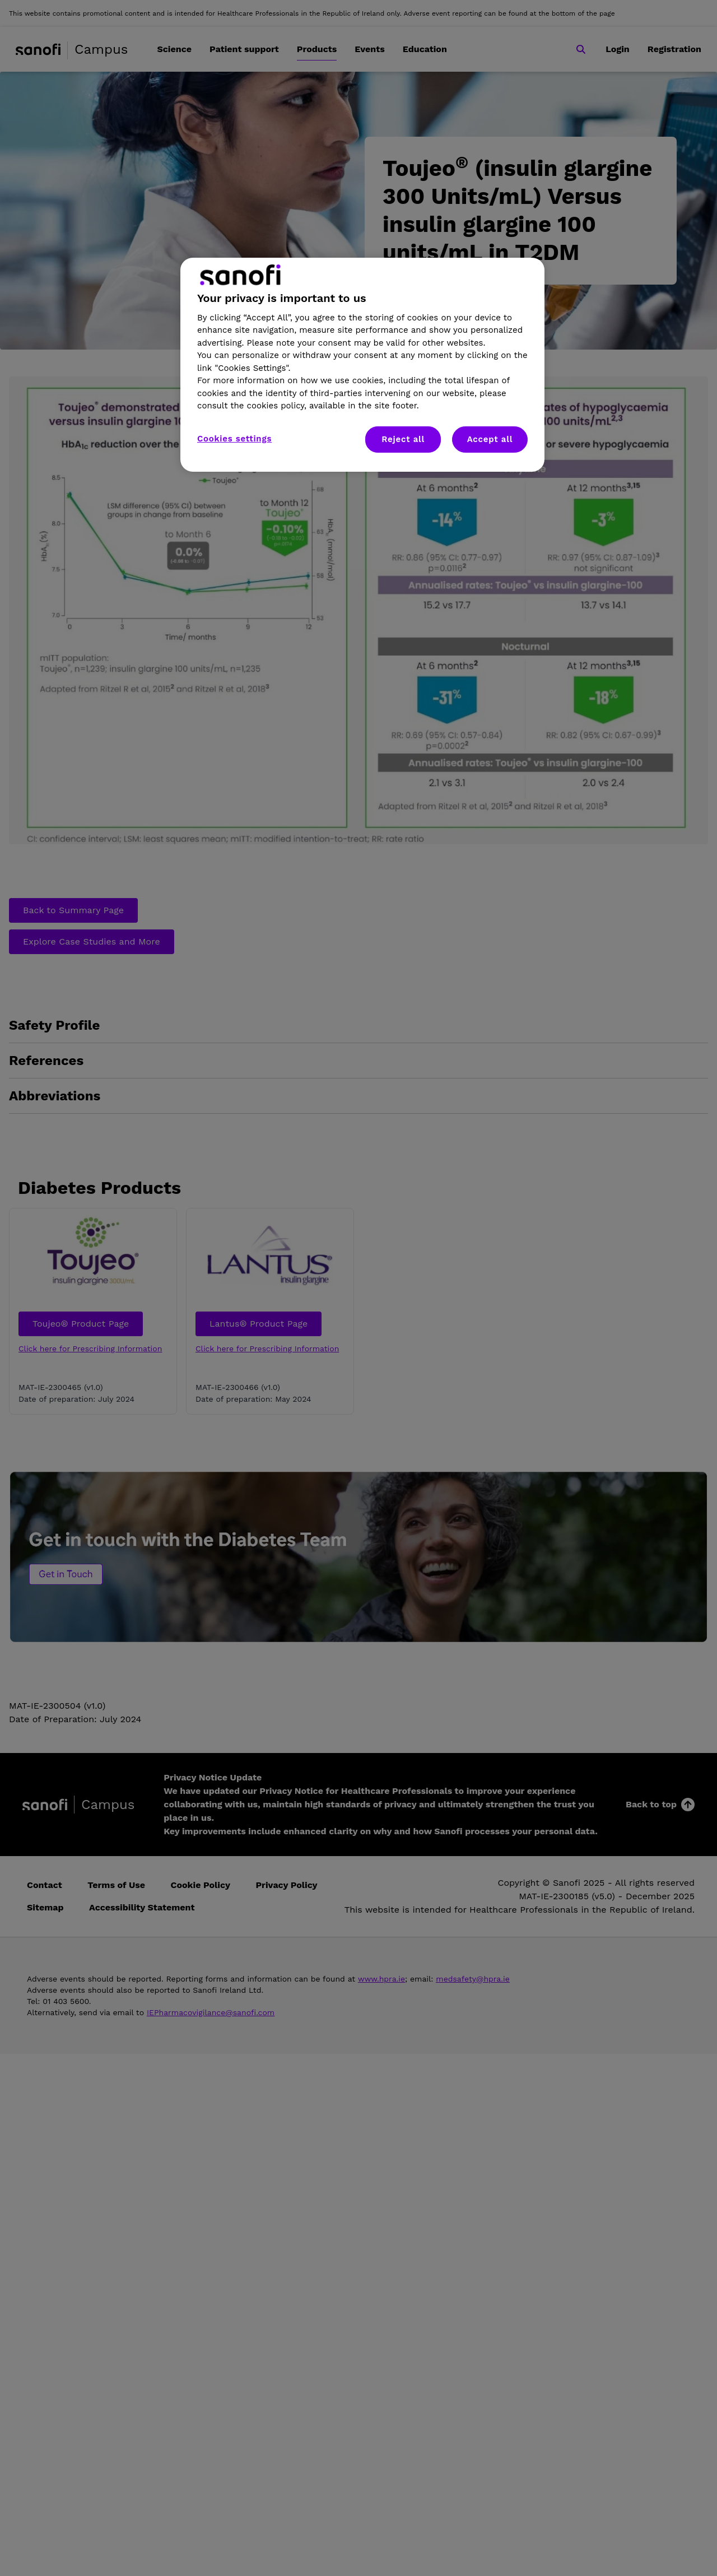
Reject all (403, 439)
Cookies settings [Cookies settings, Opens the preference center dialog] (234, 439)
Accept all (490, 439)
